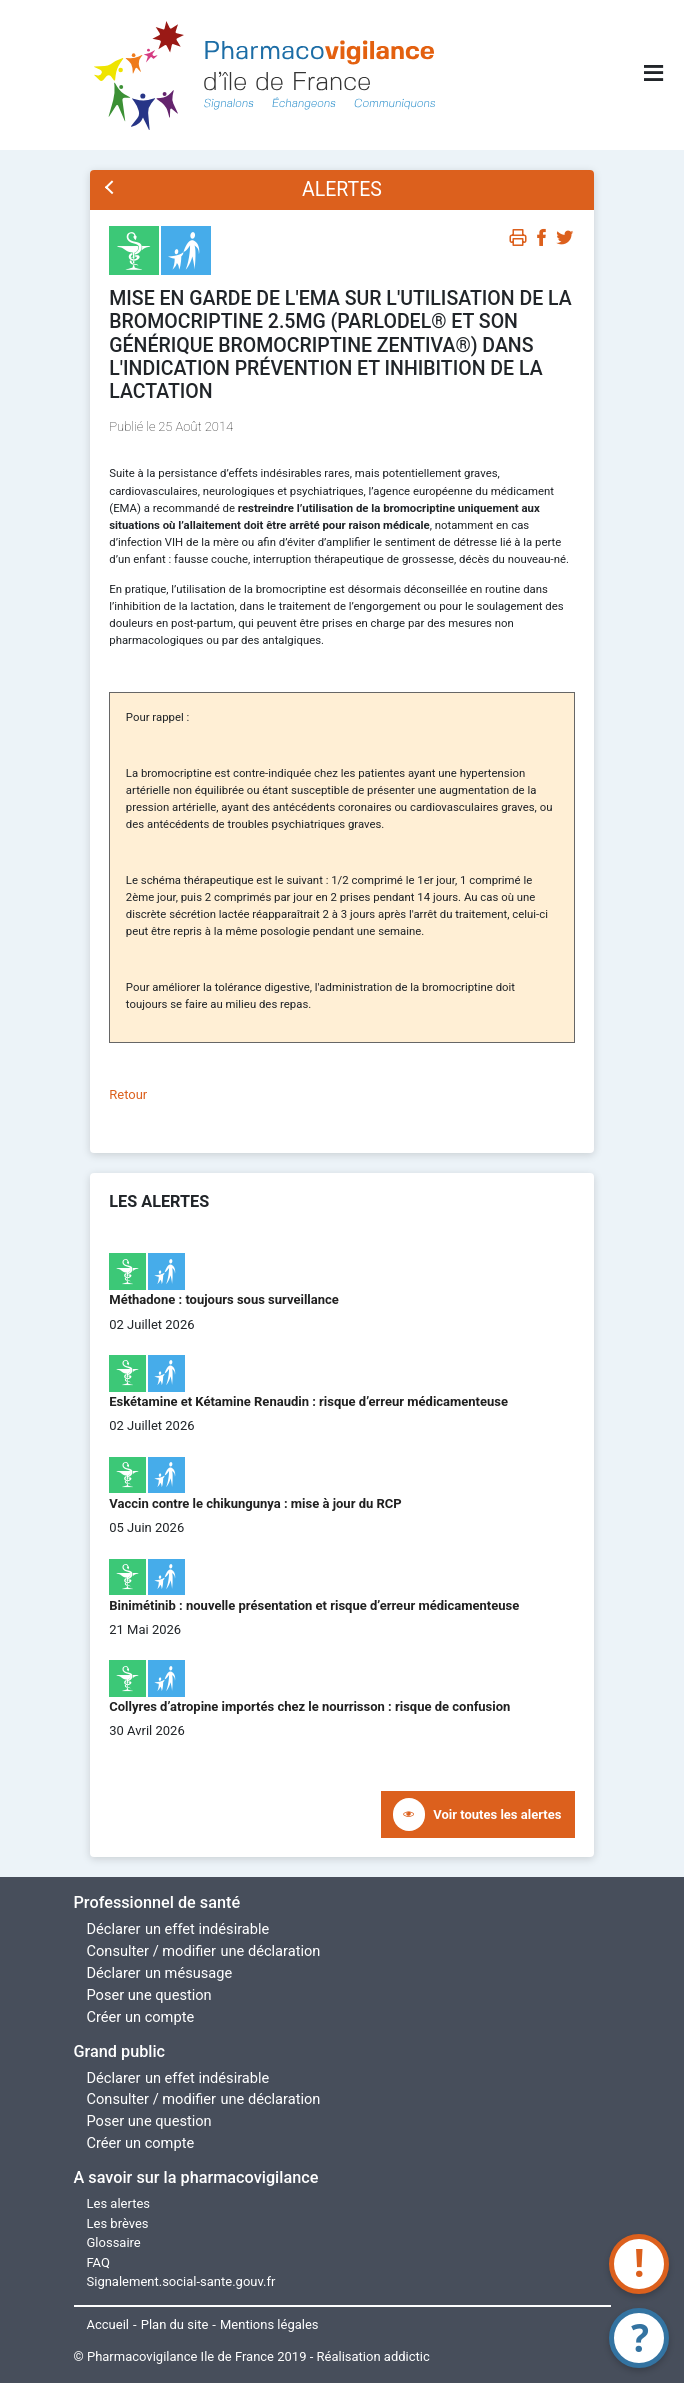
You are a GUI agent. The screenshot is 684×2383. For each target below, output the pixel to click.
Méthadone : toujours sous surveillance (224, 1299)
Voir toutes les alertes (497, 1814)
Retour (128, 1094)
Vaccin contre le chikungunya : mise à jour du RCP (255, 1503)
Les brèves (118, 2223)
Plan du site (175, 2324)
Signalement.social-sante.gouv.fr (181, 2281)
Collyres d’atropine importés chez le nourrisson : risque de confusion (309, 1706)
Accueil (108, 2324)
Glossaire (114, 2242)
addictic (407, 2356)
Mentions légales (269, 2324)
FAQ (98, 2262)
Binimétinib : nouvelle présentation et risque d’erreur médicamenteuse (314, 1605)
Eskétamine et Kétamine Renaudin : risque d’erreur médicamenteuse (308, 1401)
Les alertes (119, 2203)
